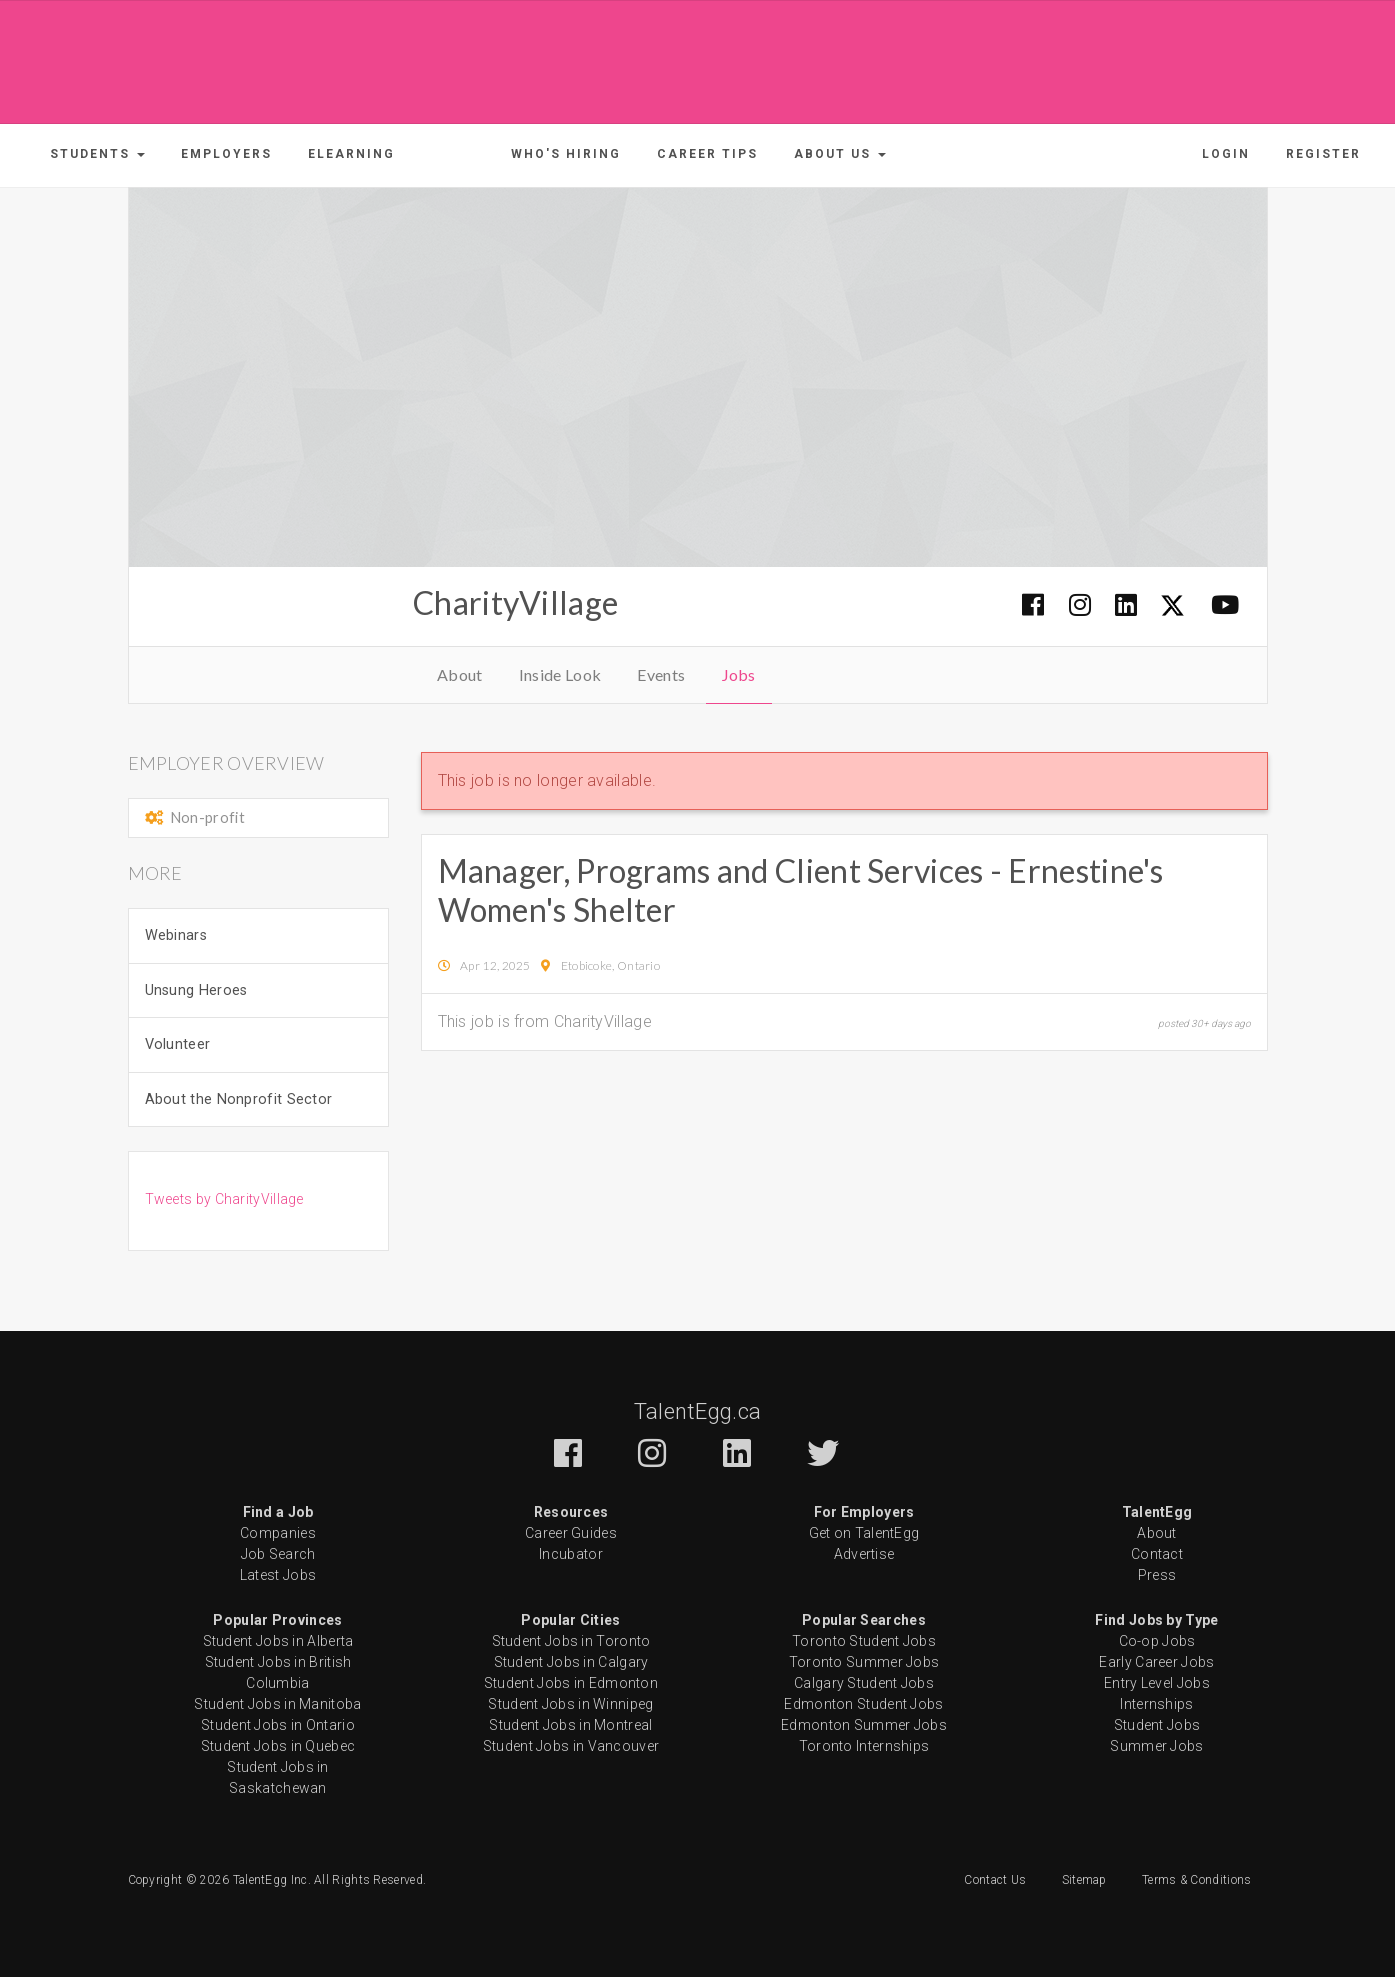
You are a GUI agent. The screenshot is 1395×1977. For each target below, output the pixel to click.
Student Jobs (1157, 1725)
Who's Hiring (566, 154)
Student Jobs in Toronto (571, 1641)
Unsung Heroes (196, 990)
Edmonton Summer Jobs (864, 1725)
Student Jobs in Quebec (278, 1746)
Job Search (278, 1554)
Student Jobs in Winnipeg (570, 1704)
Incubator (571, 1554)
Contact (1157, 1554)
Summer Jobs (1156, 1746)
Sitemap (1084, 1880)
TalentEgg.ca (698, 1411)
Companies (278, 1533)
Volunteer (178, 1044)
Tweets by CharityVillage (224, 1199)
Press (1157, 1575)
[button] (97, 154)
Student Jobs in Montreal (570, 1725)
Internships (1156, 1704)
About (460, 674)
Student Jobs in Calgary (571, 1662)
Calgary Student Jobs (864, 1683)
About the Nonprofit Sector (239, 1099)
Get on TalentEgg (864, 1533)
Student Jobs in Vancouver (571, 1746)
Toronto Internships (864, 1746)
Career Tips (707, 154)
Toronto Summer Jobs (864, 1662)
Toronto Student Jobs (864, 1641)
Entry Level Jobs (1157, 1683)
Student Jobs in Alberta (278, 1641)
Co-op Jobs (1157, 1641)
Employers (226, 154)
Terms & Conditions (1196, 1880)
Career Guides (571, 1533)
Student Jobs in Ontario (278, 1725)
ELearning (351, 154)
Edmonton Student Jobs (863, 1704)
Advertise (864, 1554)
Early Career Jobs (1156, 1662)
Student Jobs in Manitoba (277, 1704)
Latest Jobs (278, 1575)
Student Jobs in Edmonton (571, 1683)
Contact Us (995, 1880)
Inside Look (560, 674)
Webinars (176, 935)
